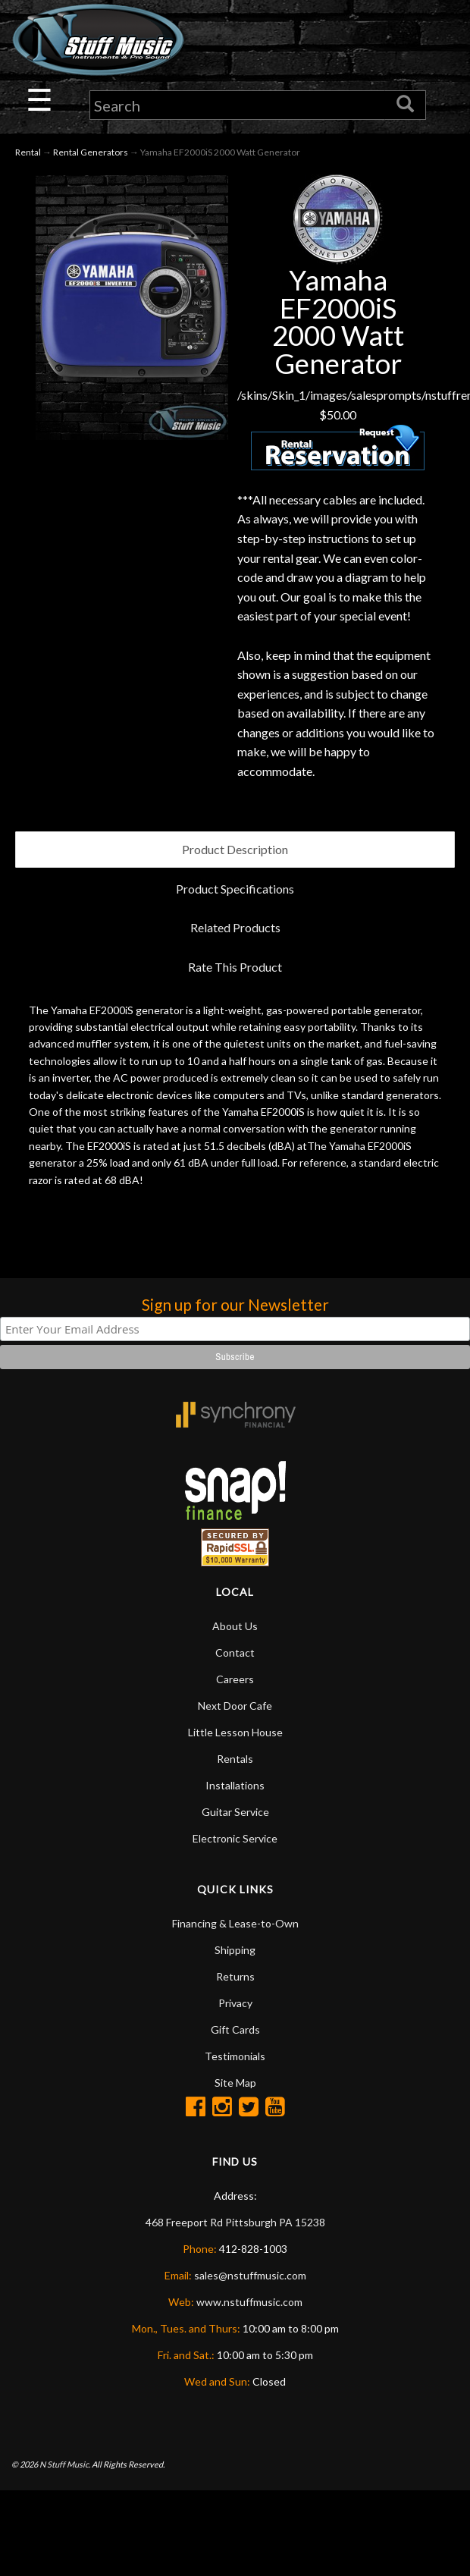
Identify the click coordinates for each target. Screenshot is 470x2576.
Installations (235, 1785)
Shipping (235, 1949)
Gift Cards (235, 2029)
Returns (235, 1976)
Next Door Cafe (235, 1705)
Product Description (235, 849)
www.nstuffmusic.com (249, 2301)
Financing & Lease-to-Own (235, 1923)
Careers (235, 1679)
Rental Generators (90, 152)
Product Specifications (235, 888)
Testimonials (235, 2056)
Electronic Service (235, 1838)
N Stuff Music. (64, 2464)
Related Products (235, 927)
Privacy (235, 2002)
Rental (28, 152)
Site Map (235, 2082)
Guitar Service (235, 1811)
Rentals (235, 1758)
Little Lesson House (235, 1732)
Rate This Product (235, 967)
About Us (235, 1625)
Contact (235, 1652)
